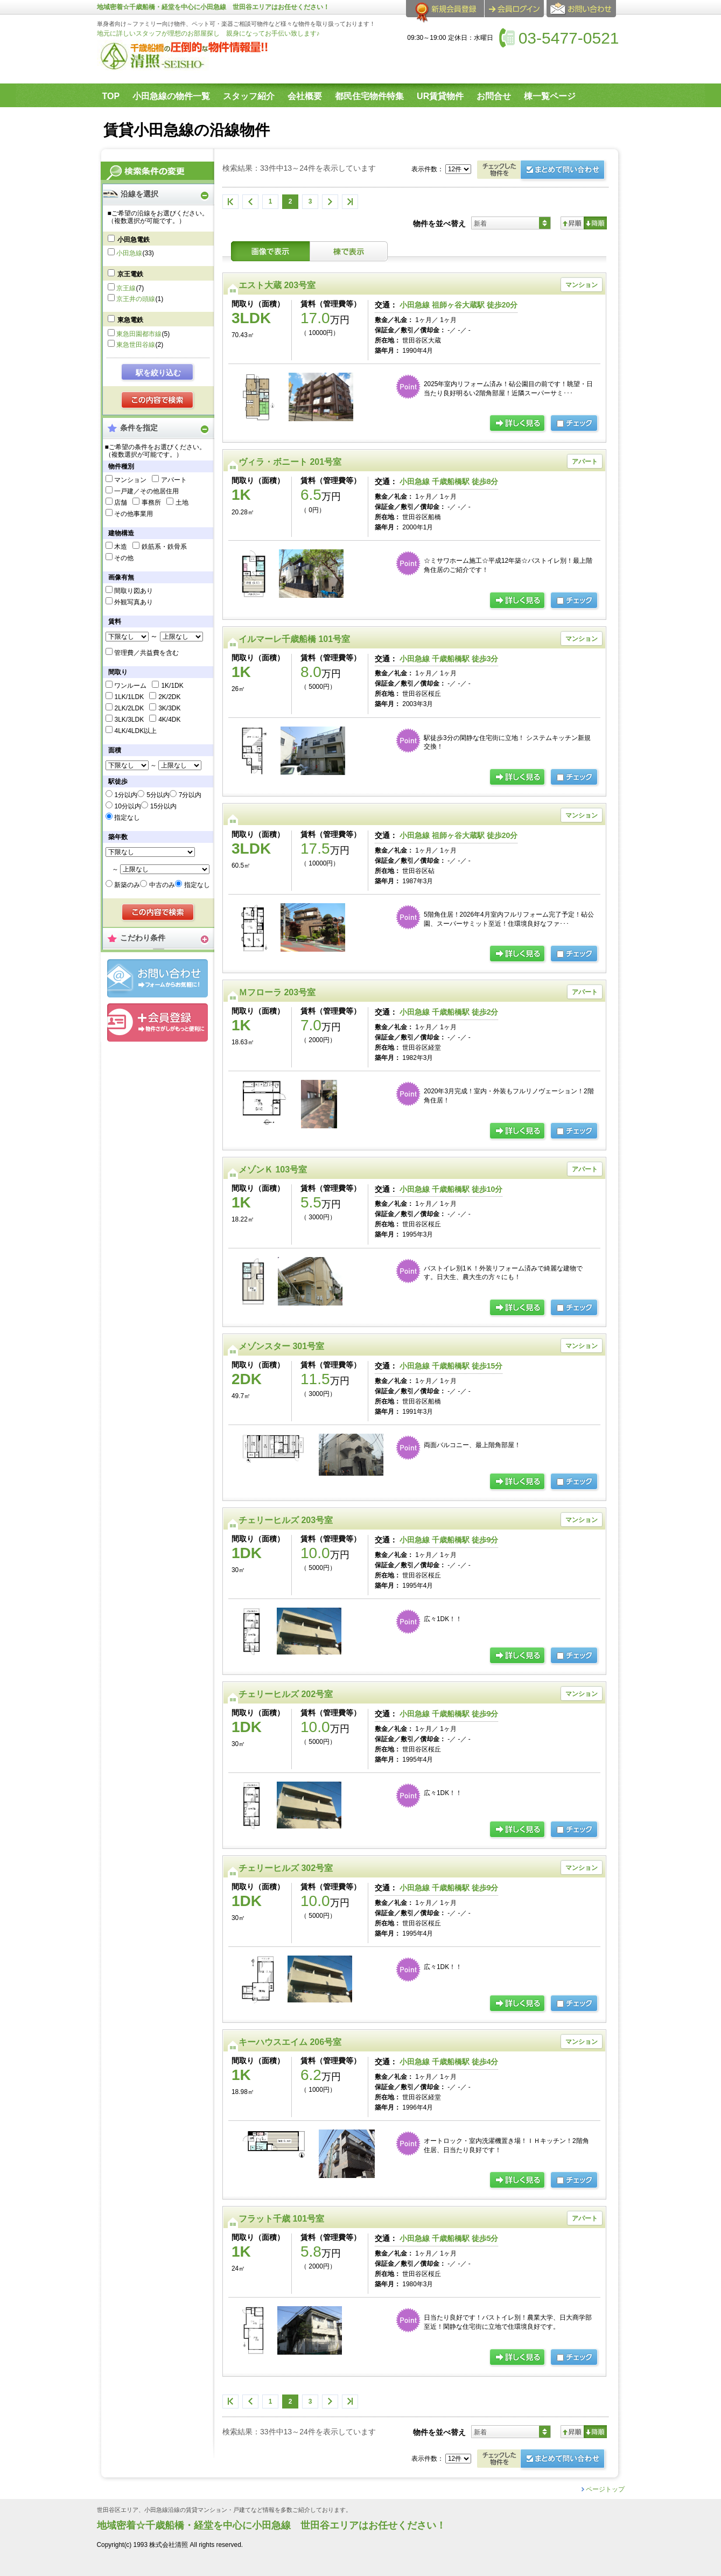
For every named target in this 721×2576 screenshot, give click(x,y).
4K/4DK (169, 719)
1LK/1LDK (129, 697)
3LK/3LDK (129, 719)
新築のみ (127, 885)
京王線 (126, 288)
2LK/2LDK (129, 708)
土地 (182, 502)
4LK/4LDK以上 (135, 731)
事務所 (151, 502)
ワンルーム (130, 685)
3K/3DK (169, 708)
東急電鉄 (130, 320)
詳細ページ (518, 954)
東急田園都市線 (139, 334)
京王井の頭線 (135, 299)
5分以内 (158, 795)
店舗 (120, 502)
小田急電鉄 (133, 239)
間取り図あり (133, 591)
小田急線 (129, 253)
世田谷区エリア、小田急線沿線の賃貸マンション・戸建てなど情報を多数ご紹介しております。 (224, 2510)
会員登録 (157, 1022)
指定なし (127, 817)
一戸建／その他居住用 (146, 491)
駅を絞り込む (158, 372)
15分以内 (163, 806)
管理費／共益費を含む (146, 653)
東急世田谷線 (135, 344)
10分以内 (127, 806)
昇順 (572, 223)
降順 (595, 223)
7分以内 (190, 795)
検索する (158, 400)
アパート (174, 480)
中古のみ (162, 885)
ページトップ (605, 2489)
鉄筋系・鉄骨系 (164, 546)
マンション (130, 480)
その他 (124, 558)
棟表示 (349, 251)
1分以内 (125, 795)
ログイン (514, 8)
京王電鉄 (130, 274)
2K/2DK (169, 697)
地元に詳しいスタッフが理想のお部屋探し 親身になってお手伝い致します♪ (208, 33)
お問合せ (157, 978)
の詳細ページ (518, 424)
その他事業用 (133, 514)
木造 (120, 546)
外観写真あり (133, 602)
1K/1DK (172, 685)
